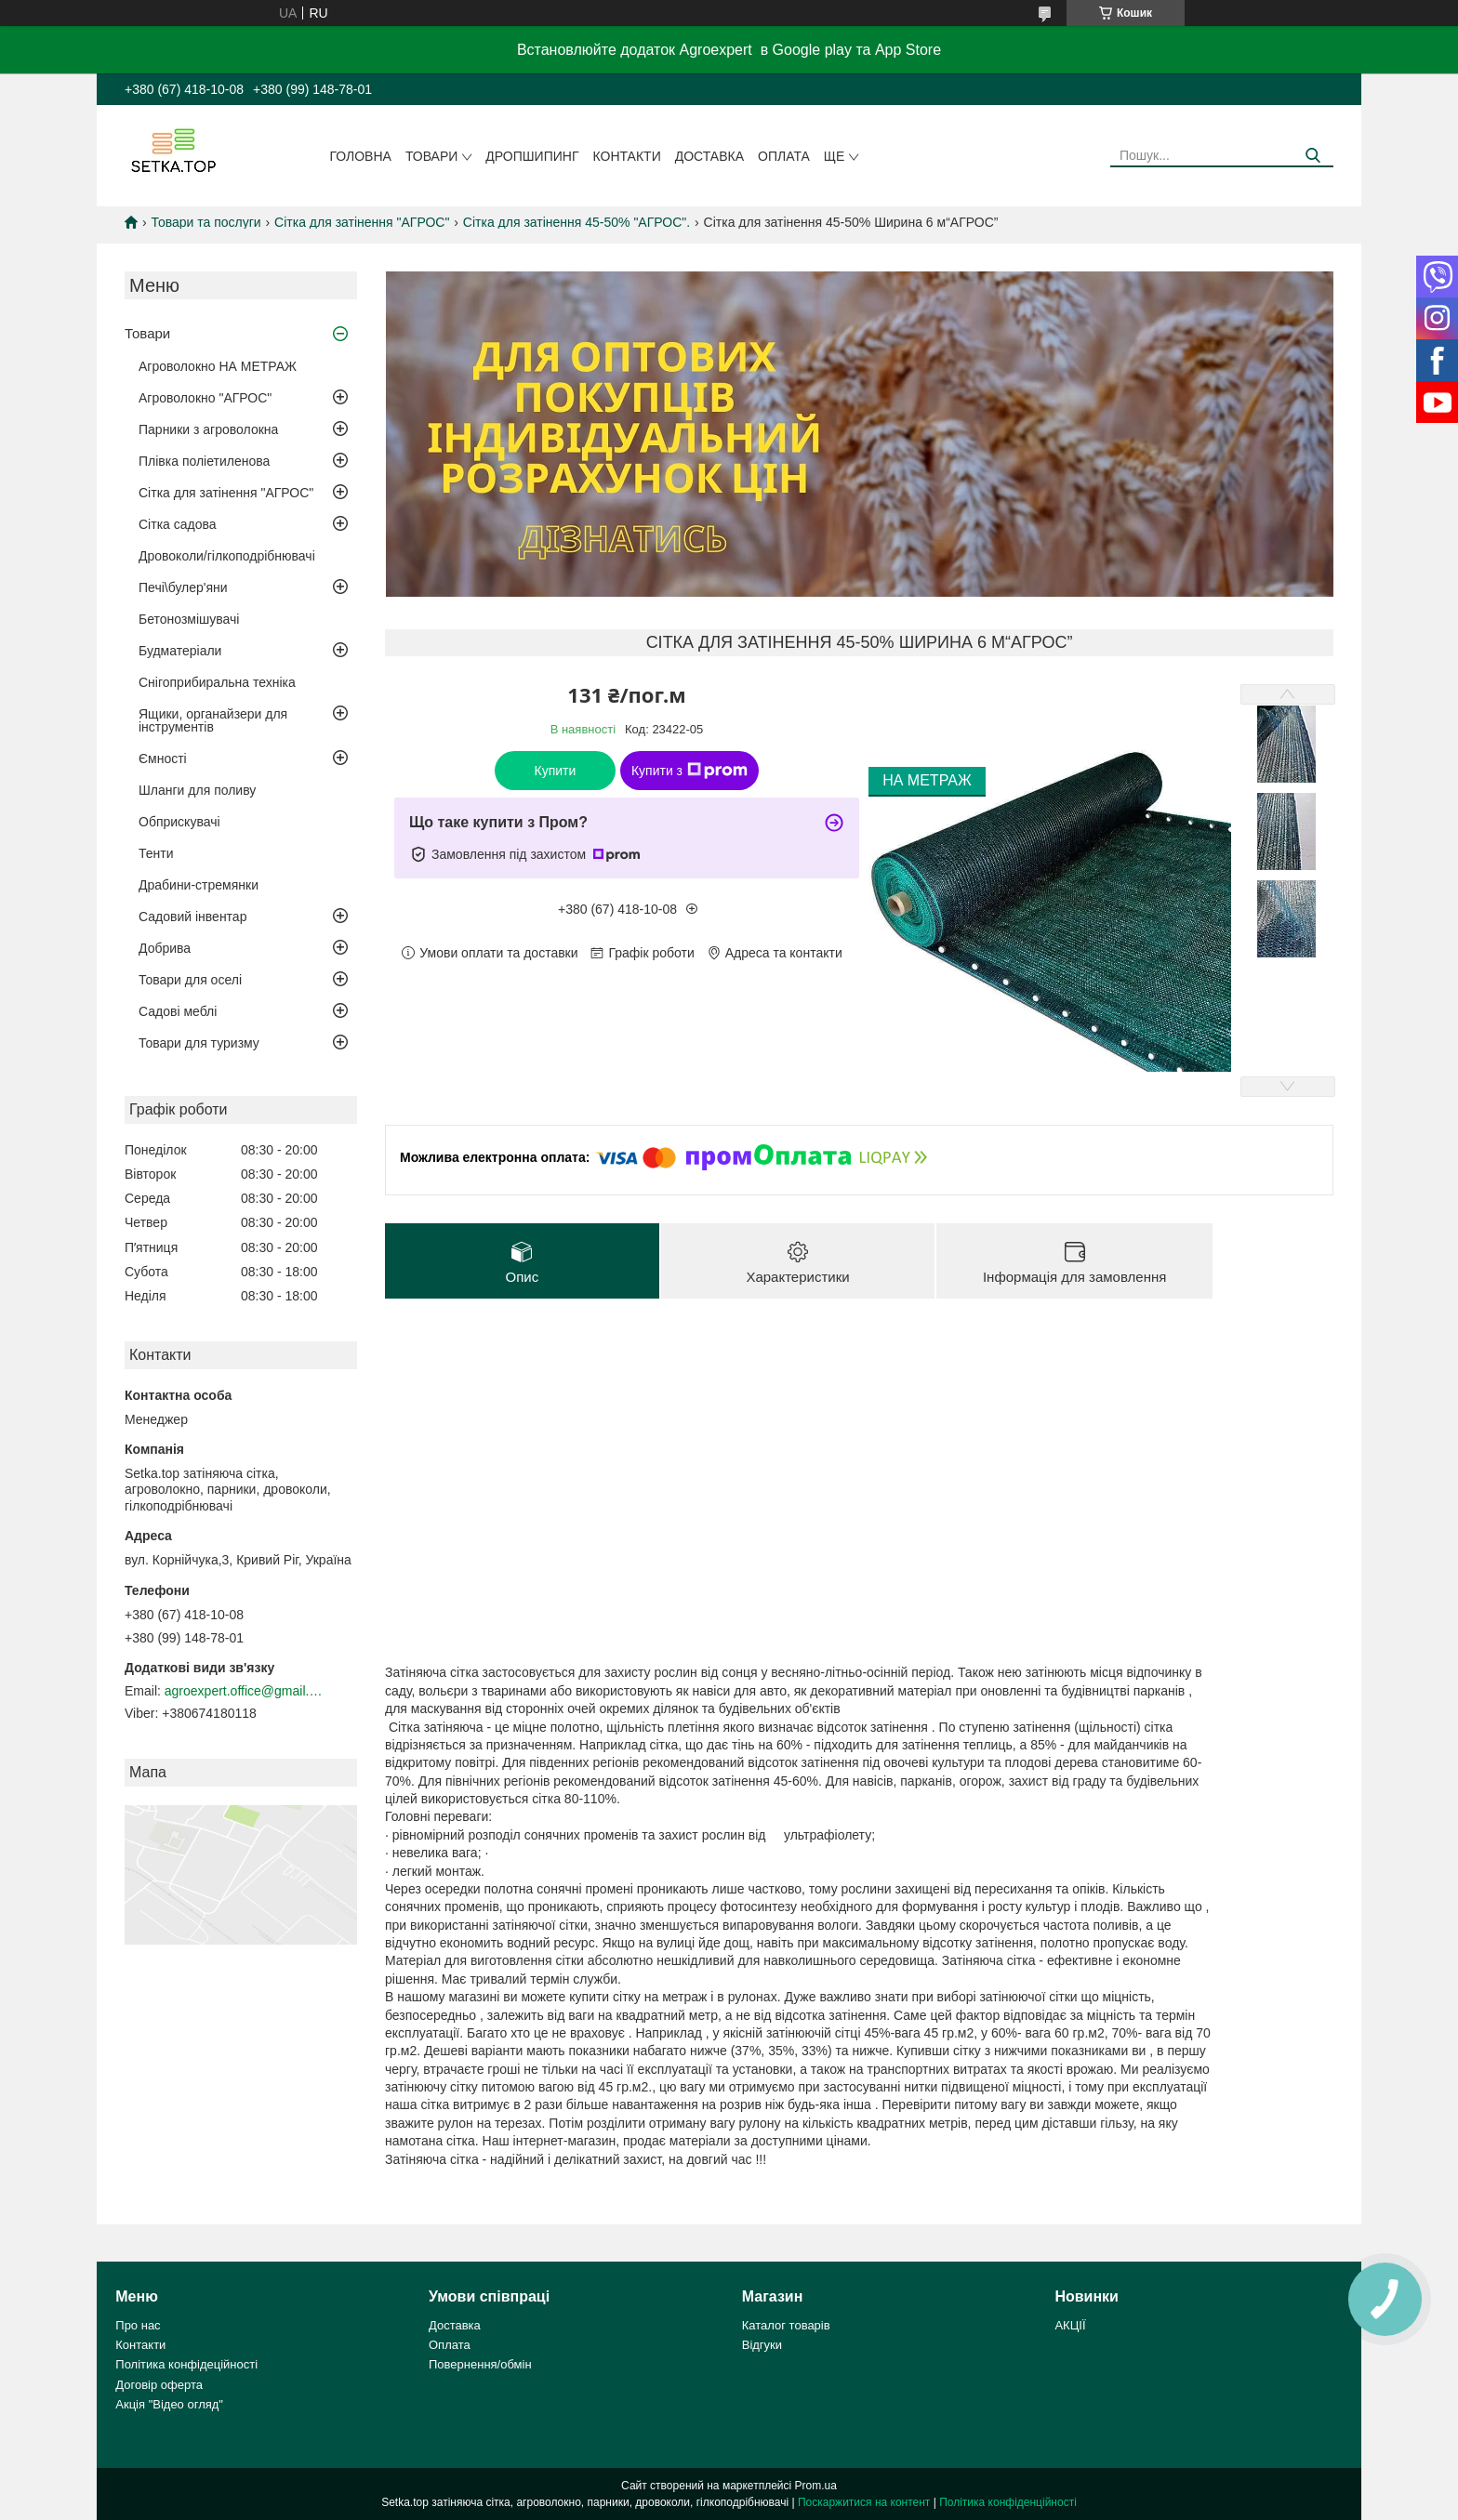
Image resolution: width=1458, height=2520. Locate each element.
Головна (360, 156)
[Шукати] (1312, 155)
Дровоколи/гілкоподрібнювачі (227, 555)
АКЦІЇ (1069, 2325)
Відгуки (762, 2345)
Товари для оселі (190, 979)
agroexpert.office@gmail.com (244, 1690)
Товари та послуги (205, 222)
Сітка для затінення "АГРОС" (361, 222)
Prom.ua (816, 2485)
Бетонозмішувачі (189, 619)
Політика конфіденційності (1008, 2502)
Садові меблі (178, 1011)
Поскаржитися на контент (864, 2502)
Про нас (137, 2325)
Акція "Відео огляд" (169, 2404)
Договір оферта (159, 2385)
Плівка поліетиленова (204, 461)
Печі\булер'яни (183, 587)
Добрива (165, 948)
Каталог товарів (786, 2325)
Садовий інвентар (192, 916)
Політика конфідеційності (186, 2364)
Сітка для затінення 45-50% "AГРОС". (576, 222)
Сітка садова (178, 524)
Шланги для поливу (197, 790)
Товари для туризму (199, 1043)
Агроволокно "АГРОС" (205, 397)
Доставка (709, 156)
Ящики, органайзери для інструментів (213, 720)
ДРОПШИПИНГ (531, 156)
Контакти (627, 156)
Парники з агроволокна (208, 429)
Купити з (689, 770)
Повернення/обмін (480, 2364)
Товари (431, 156)
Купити (556, 770)
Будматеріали (180, 650)
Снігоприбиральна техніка (217, 682)
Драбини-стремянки (198, 884)
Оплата (784, 156)
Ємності (163, 758)
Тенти (156, 853)
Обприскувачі (179, 821)
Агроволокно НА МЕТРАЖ (218, 366)
